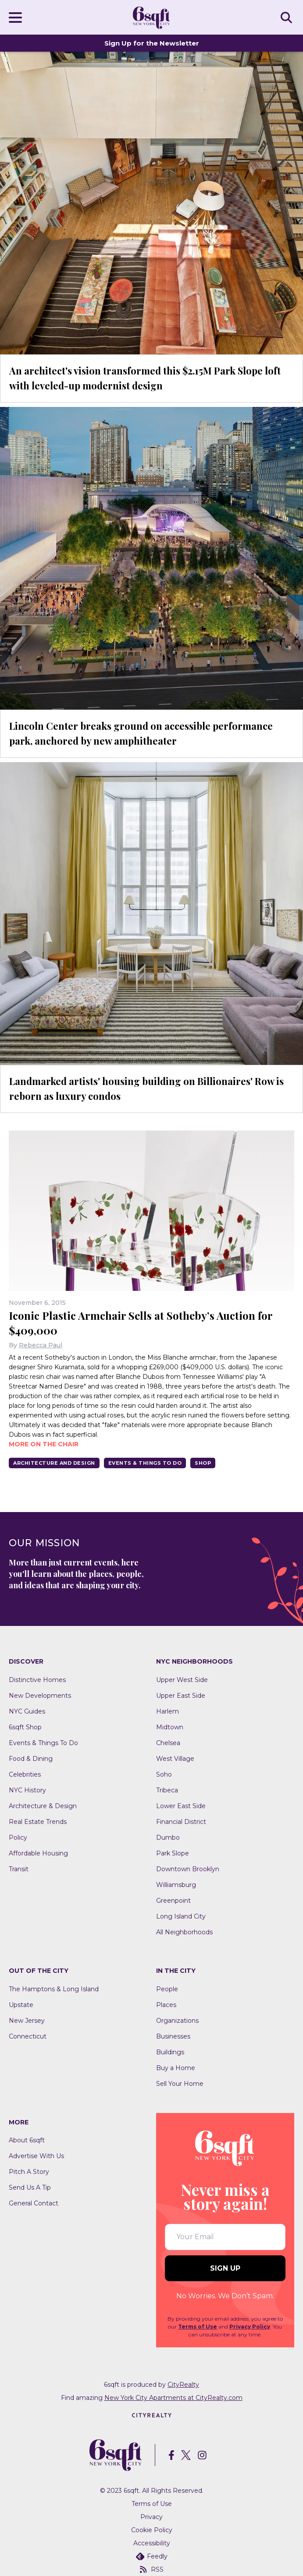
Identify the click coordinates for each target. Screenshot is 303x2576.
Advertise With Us (36, 2156)
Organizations (177, 2021)
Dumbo (168, 1837)
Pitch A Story (29, 2172)
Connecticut (27, 2036)
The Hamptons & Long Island (54, 1989)
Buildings (170, 2052)
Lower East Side (181, 1806)
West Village (175, 1759)
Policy (18, 1837)
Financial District (181, 1822)
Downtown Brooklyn (187, 1869)
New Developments (40, 1696)
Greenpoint (173, 1901)
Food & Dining (31, 1759)
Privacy (151, 2517)
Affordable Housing (38, 1853)
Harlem (167, 1711)
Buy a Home (175, 2068)
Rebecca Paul (40, 1345)
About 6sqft (27, 2140)
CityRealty (183, 2385)
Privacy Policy (249, 2326)
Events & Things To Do (145, 1463)
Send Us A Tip (30, 2187)
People (167, 1989)
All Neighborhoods (184, 1932)
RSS (152, 2569)
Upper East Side (180, 1696)
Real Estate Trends (38, 1822)
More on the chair (43, 1444)
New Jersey (27, 2021)
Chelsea (168, 1743)
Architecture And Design (54, 1463)
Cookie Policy (151, 2530)
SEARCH (288, 17)
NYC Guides (27, 1711)
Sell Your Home (179, 2084)
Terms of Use (197, 2326)
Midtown (169, 1727)
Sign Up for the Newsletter (151, 43)
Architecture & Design (43, 1806)
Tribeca (167, 1790)
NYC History (27, 1790)
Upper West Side (182, 1680)
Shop (203, 1463)
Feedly (152, 2556)
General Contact (33, 2203)
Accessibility (151, 2543)
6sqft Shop (25, 1727)
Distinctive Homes (37, 1680)
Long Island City (181, 1916)
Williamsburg (176, 1885)
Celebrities (25, 1774)
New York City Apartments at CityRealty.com (173, 2398)
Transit (19, 1869)
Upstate (21, 2005)
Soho (164, 1774)
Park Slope (172, 1853)
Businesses (173, 2036)
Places (166, 2005)
